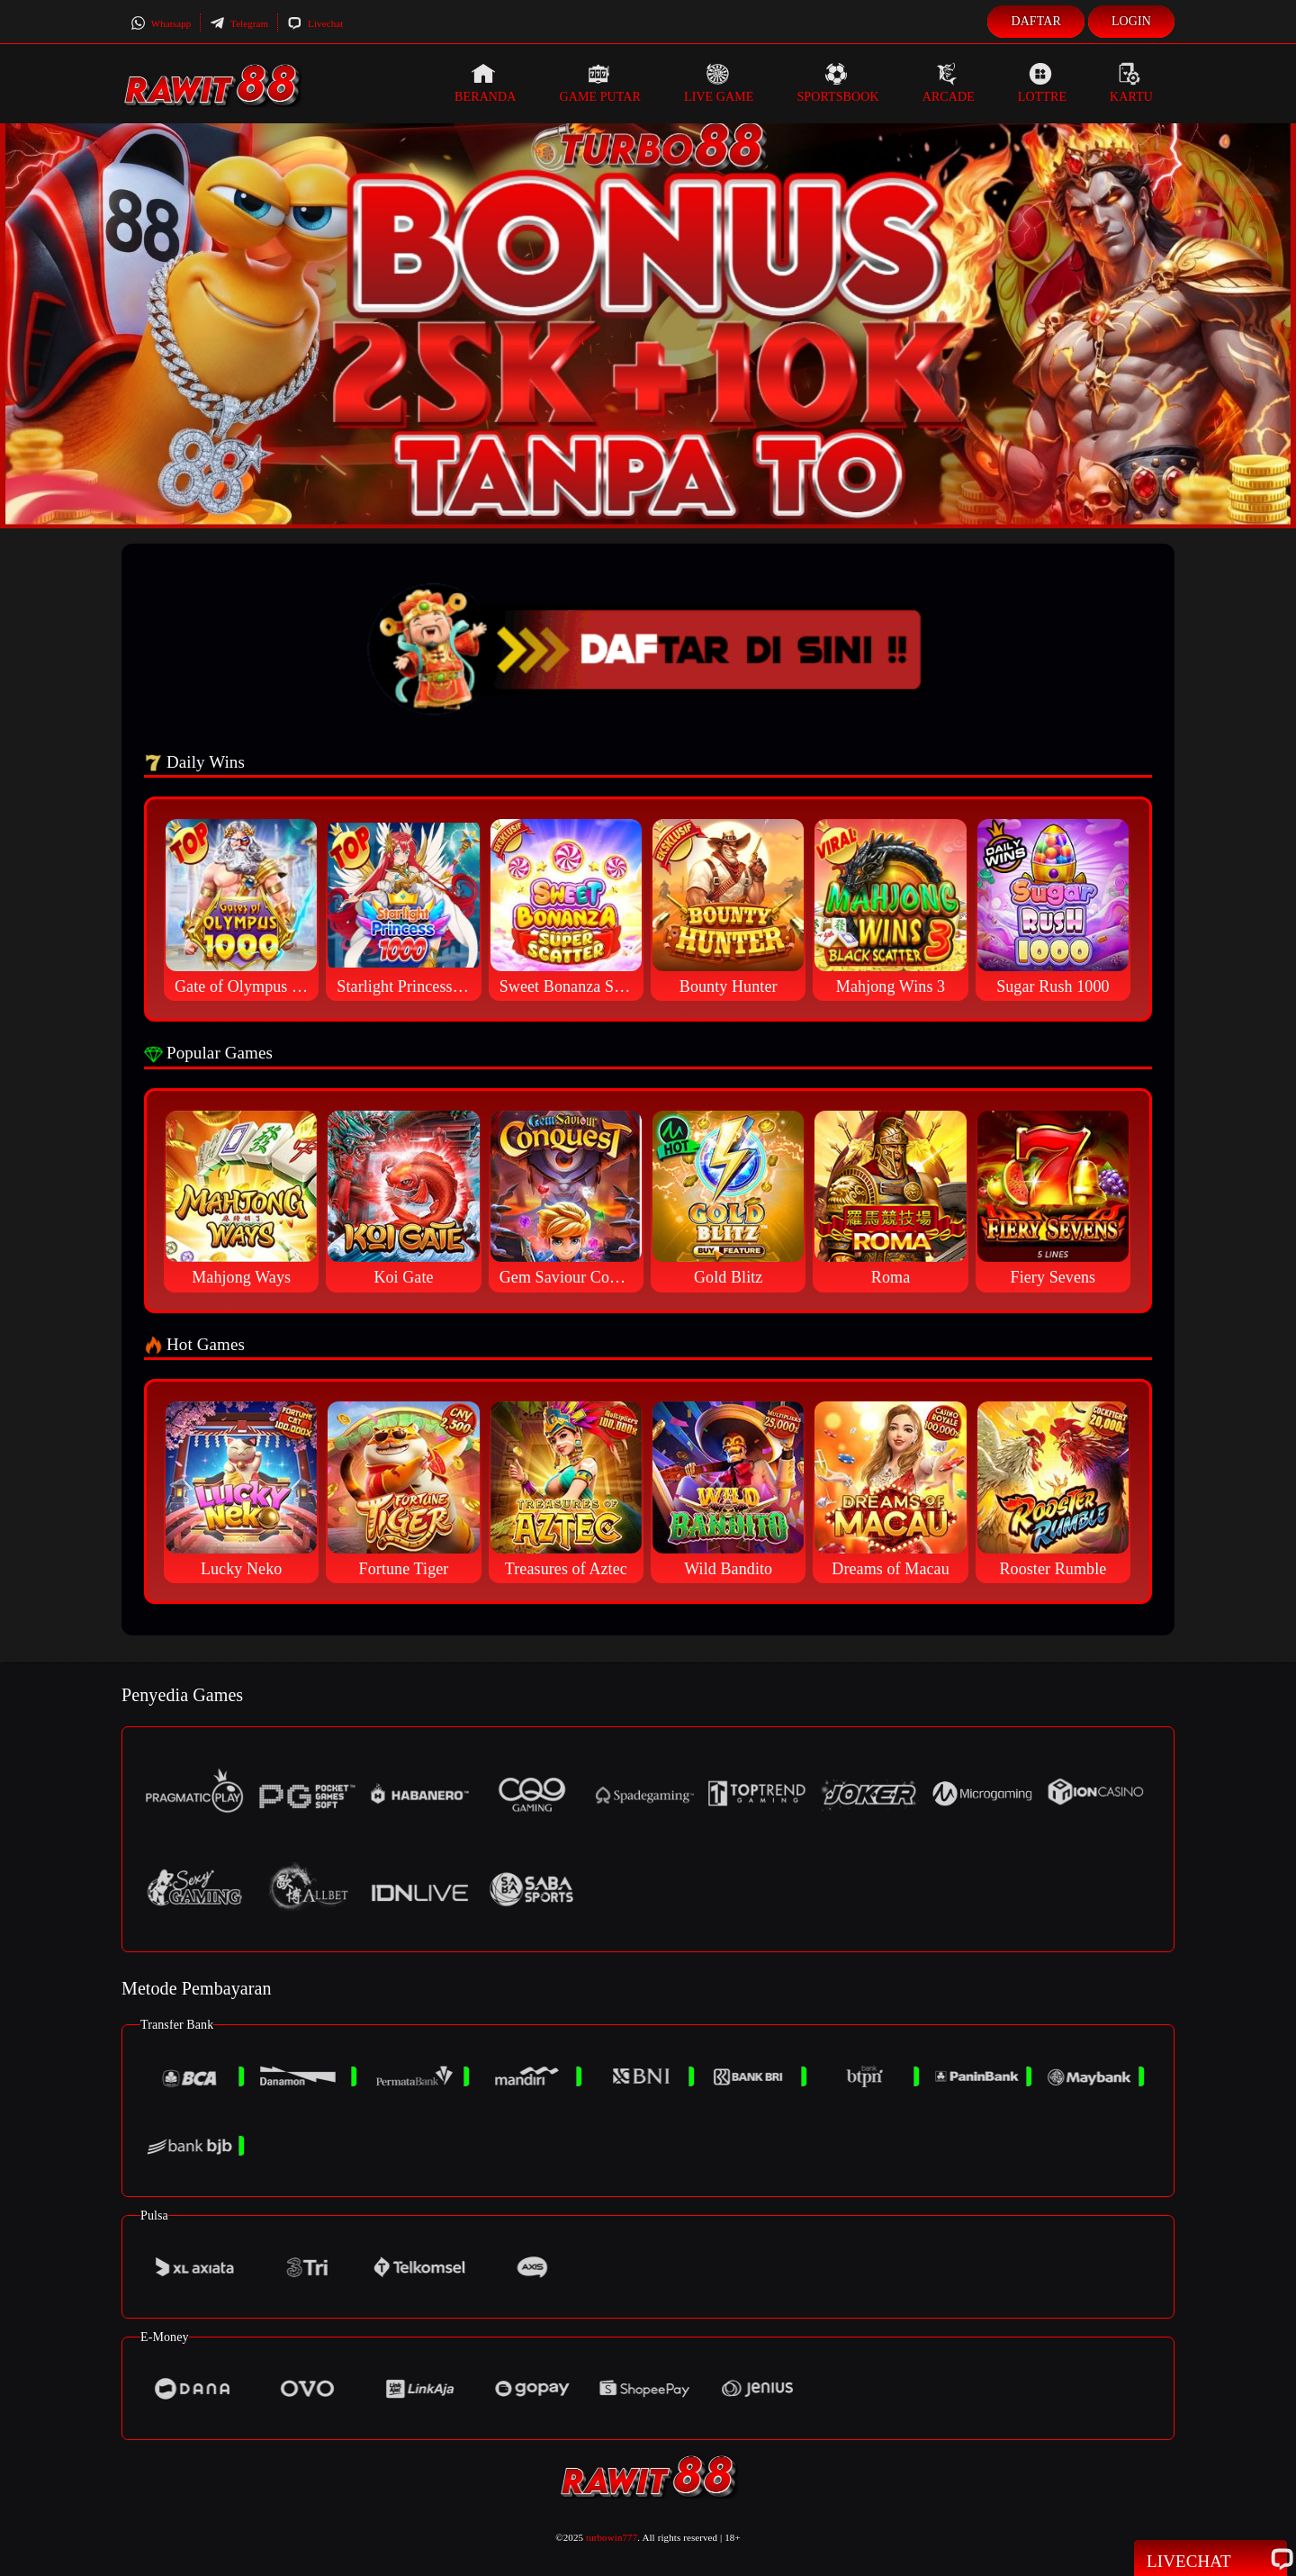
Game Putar (600, 83)
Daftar (1036, 21)
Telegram (239, 23)
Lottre (1042, 83)
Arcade (948, 83)
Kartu (1131, 83)
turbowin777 (611, 2537)
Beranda (485, 83)
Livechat (315, 23)
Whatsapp (160, 23)
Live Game (719, 83)
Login (1131, 21)
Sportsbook (837, 83)
